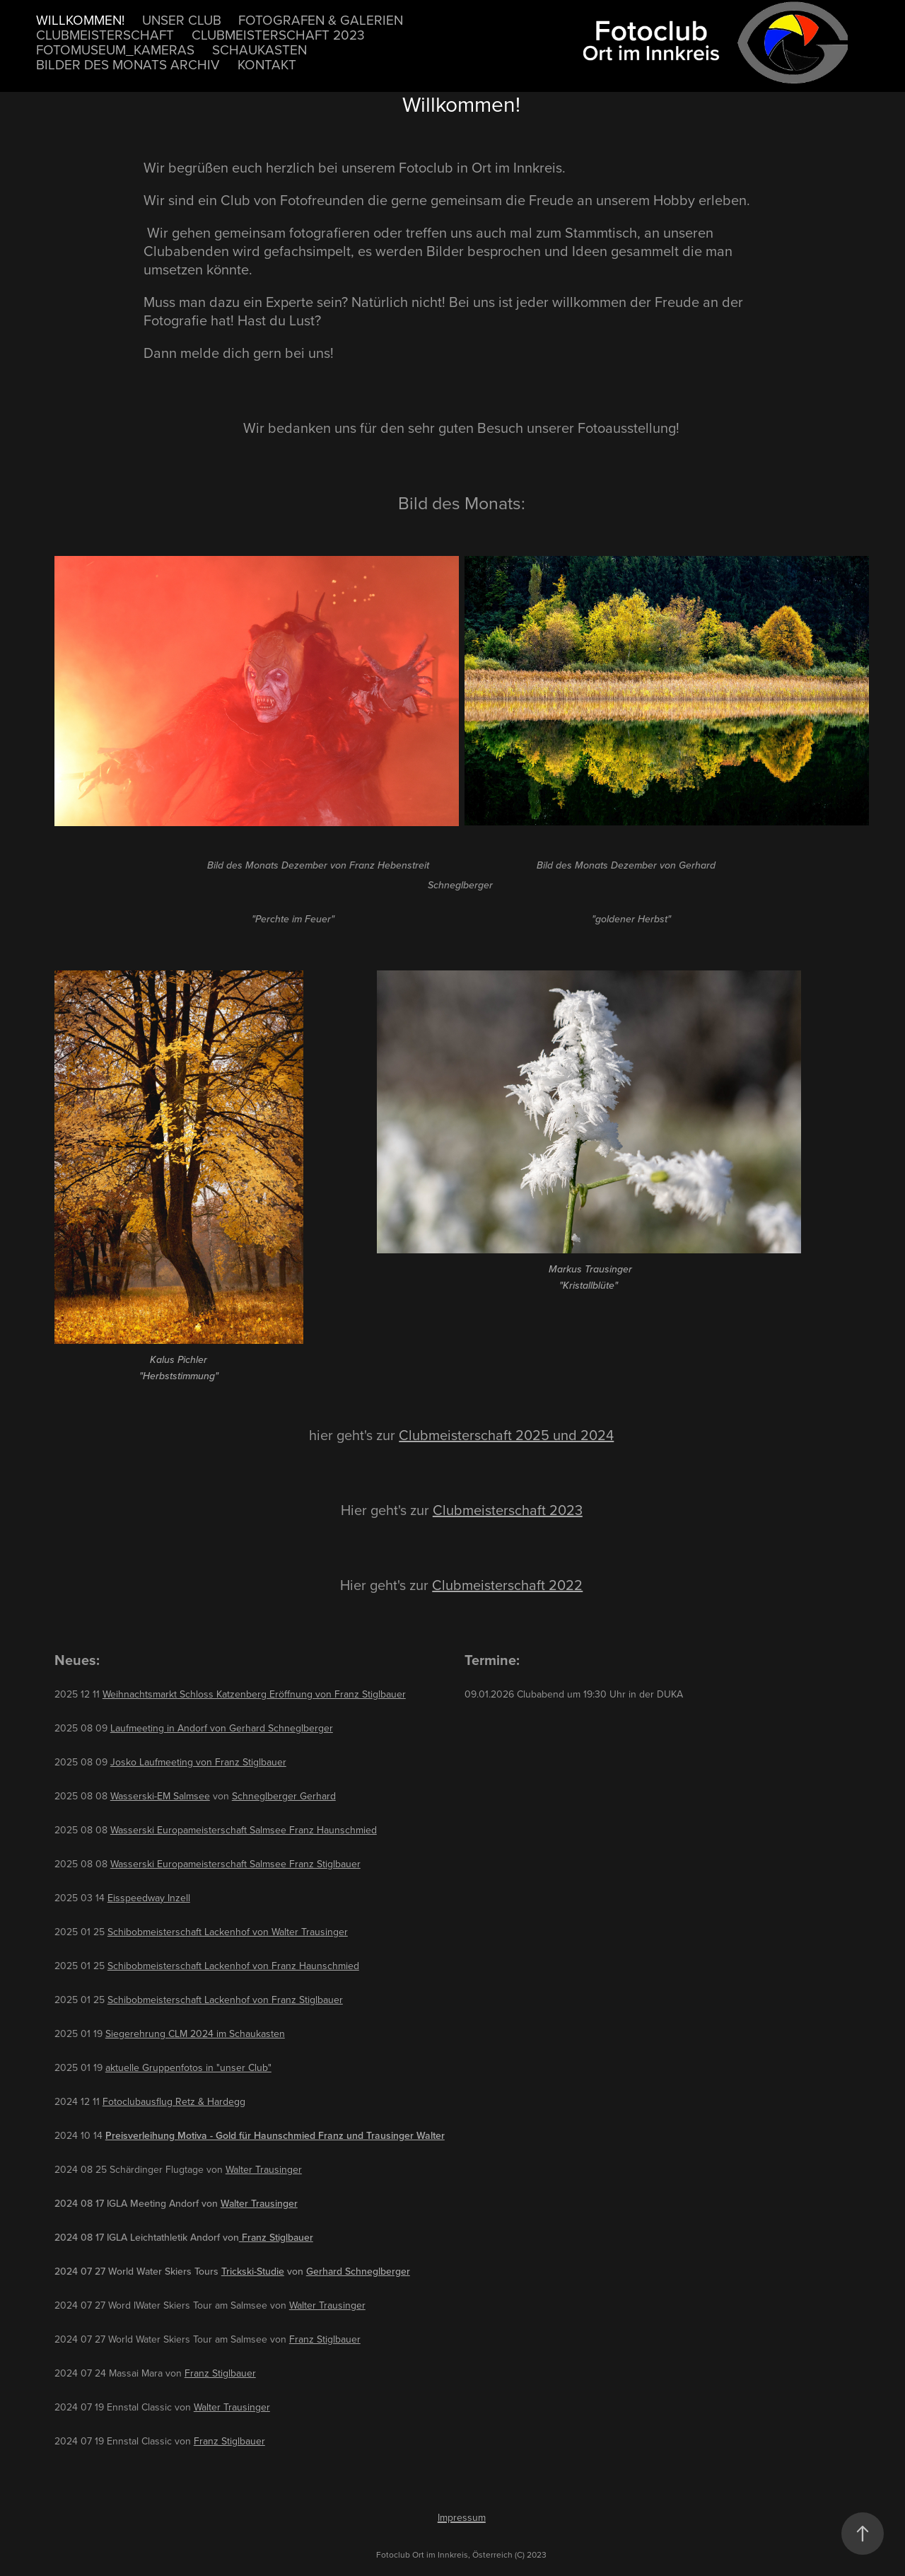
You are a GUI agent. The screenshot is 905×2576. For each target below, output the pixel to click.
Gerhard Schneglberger (358, 2271)
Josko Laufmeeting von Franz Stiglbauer (198, 1762)
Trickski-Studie (252, 2271)
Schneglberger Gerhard (284, 1796)
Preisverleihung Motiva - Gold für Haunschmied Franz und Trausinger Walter (275, 2135)
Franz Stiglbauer (276, 2237)
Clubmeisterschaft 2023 (278, 34)
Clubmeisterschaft (105, 34)
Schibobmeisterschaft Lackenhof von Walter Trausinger (227, 1932)
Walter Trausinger (264, 2169)
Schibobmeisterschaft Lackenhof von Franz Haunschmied (233, 1966)
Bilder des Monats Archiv (128, 64)
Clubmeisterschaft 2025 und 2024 (506, 1435)
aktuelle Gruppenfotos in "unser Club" (188, 2067)
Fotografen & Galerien (320, 19)
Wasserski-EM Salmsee (160, 1796)
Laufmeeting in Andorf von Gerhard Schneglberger (221, 1728)
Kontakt (267, 64)
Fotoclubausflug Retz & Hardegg (174, 2101)
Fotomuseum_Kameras (115, 49)
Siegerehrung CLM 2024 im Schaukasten (195, 2033)
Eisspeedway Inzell (148, 1898)
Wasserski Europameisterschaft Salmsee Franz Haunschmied (243, 1830)
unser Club (181, 19)
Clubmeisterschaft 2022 (507, 1584)
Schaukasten (259, 49)
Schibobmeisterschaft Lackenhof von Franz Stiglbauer (225, 1999)
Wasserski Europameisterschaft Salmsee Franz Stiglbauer (235, 1864)
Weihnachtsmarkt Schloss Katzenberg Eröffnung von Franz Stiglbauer (254, 1694)
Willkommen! (80, 19)
